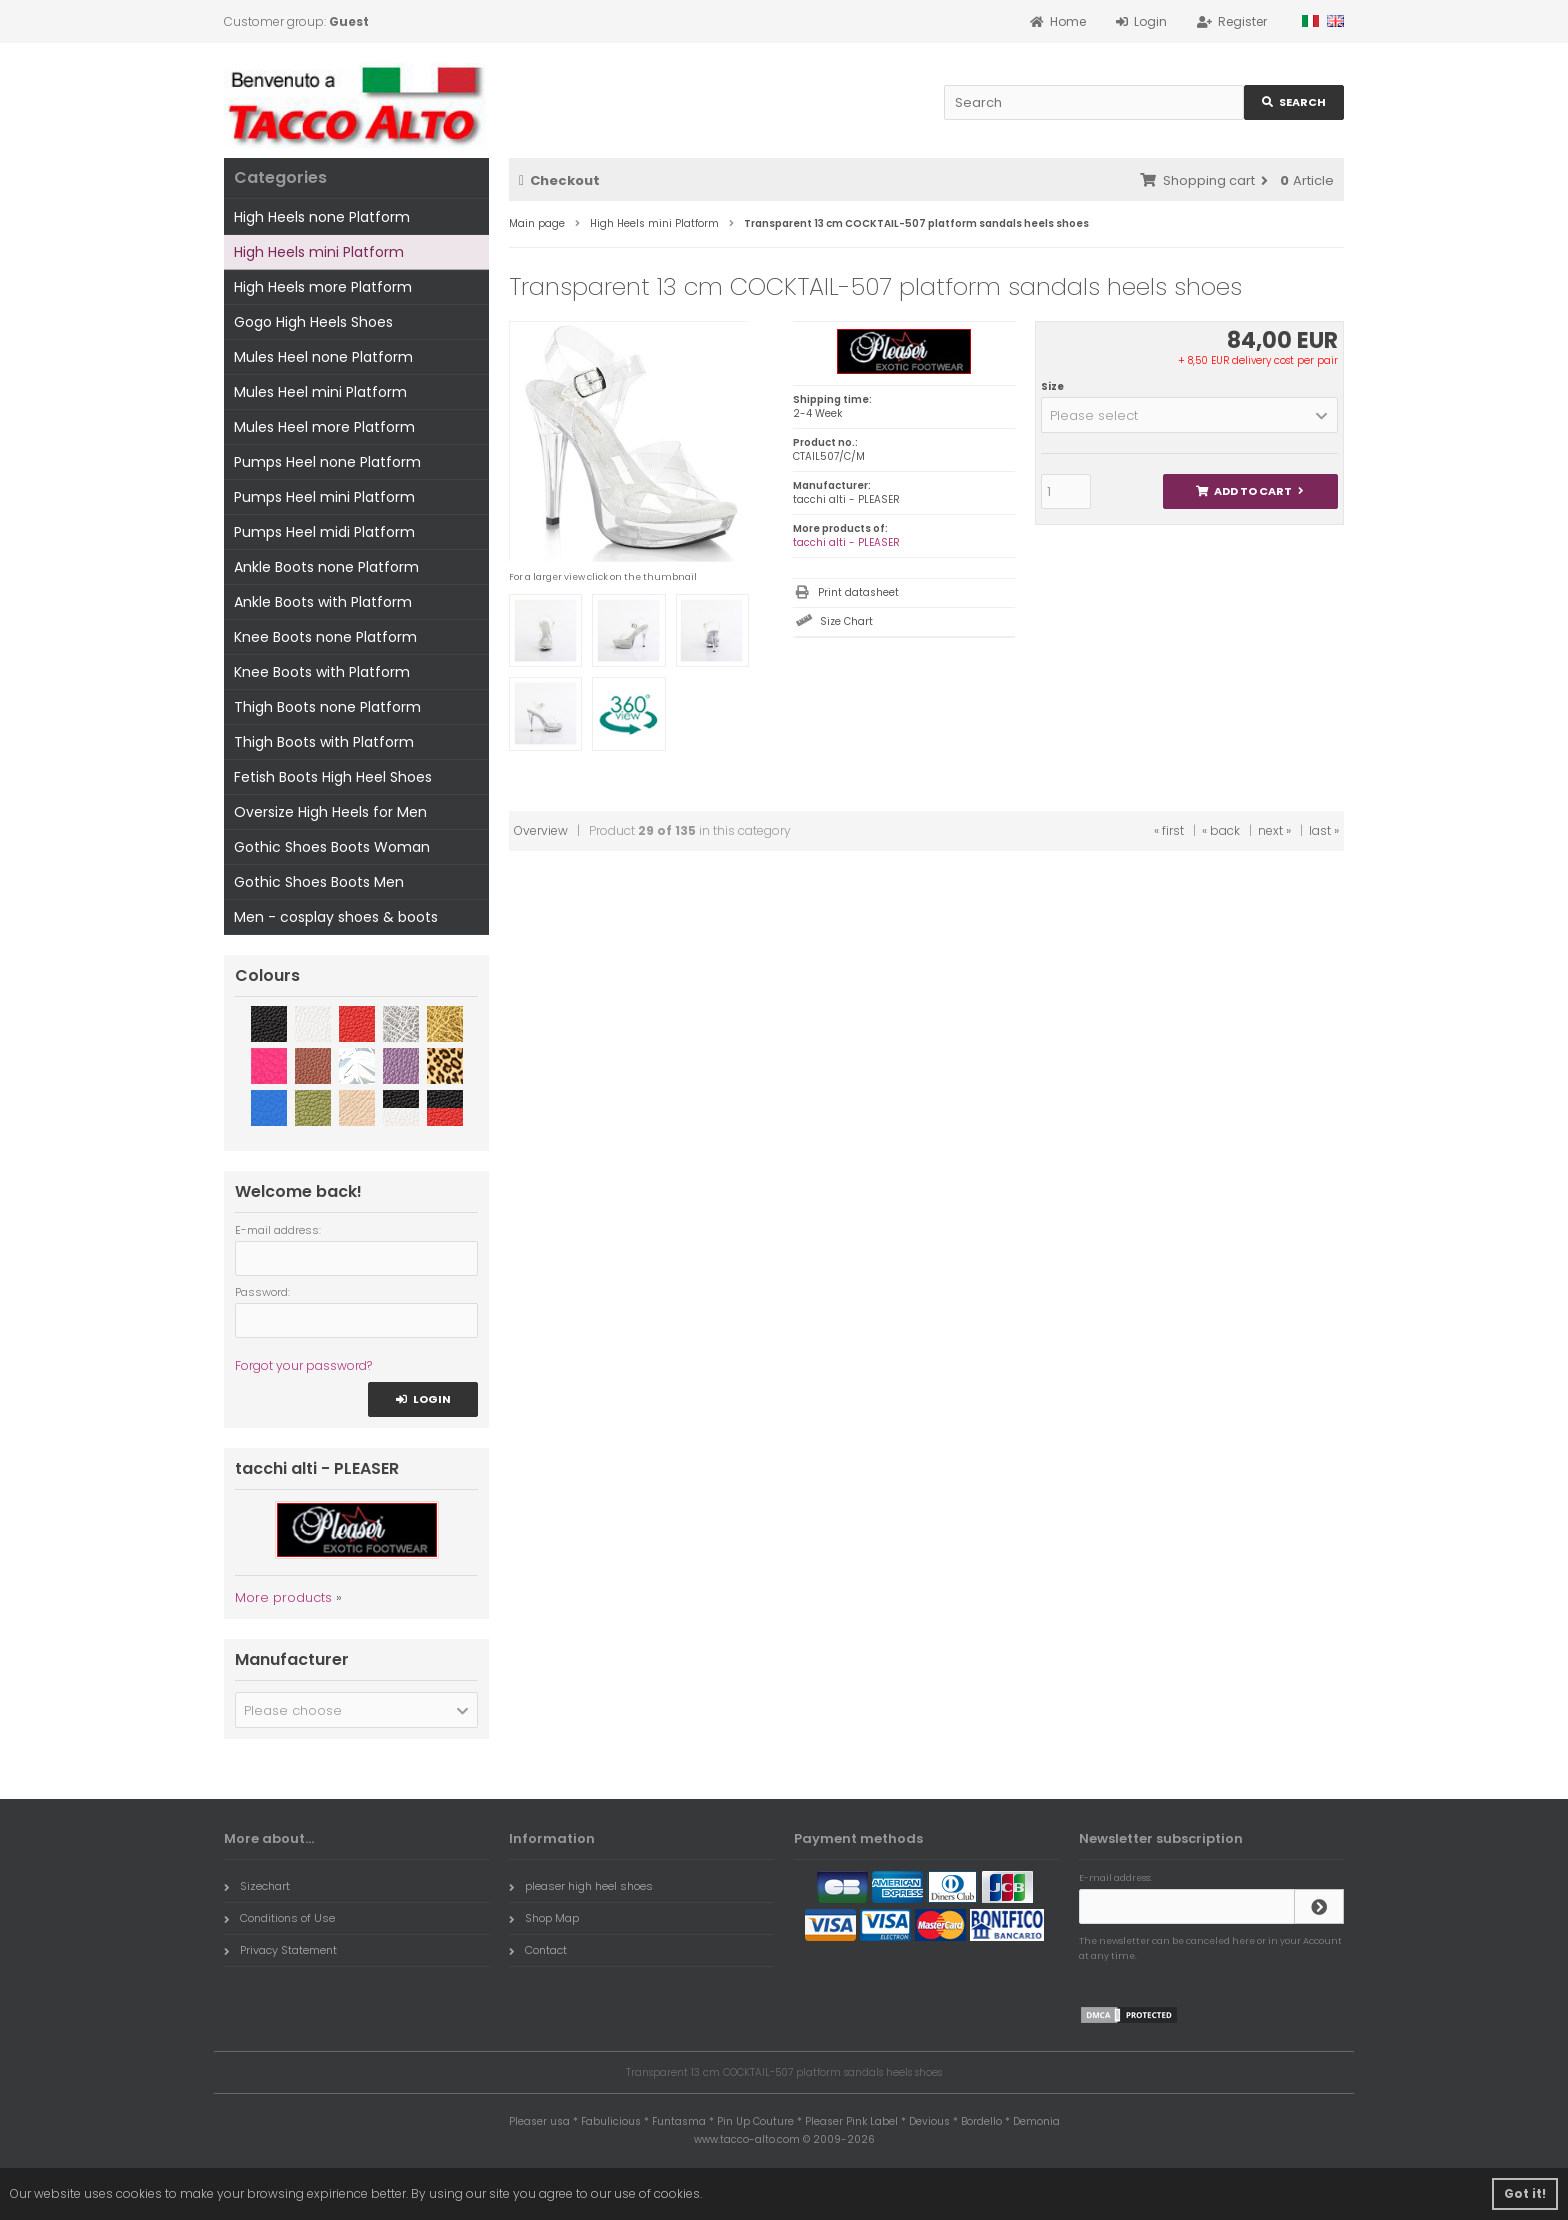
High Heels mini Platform (319, 252)
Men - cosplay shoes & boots (336, 917)
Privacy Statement (280, 1950)
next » (1274, 830)
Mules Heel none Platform (323, 357)
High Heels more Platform (323, 287)
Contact (538, 1950)
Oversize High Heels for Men (330, 812)
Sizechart (257, 1886)
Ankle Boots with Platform (323, 602)
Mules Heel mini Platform (320, 392)
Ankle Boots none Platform (326, 567)
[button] (1189, 415)
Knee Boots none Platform (325, 637)
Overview (541, 830)
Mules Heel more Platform (324, 427)
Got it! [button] (1525, 2193)
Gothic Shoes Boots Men (319, 882)
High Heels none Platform (322, 217)
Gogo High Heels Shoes (313, 322)
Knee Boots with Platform (322, 672)
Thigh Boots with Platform (324, 742)
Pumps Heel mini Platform (324, 497)
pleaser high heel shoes (581, 1886)
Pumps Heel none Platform (327, 462)
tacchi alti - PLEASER (846, 542)
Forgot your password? (303, 1365)
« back (1221, 830)
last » (1324, 830)
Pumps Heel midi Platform (324, 532)
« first (1169, 830)
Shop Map (544, 1918)
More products (283, 1597)
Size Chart (846, 621)
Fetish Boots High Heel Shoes (333, 777)
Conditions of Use (279, 1918)
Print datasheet (858, 592)
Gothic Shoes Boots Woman (332, 847)
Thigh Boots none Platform (327, 707)
